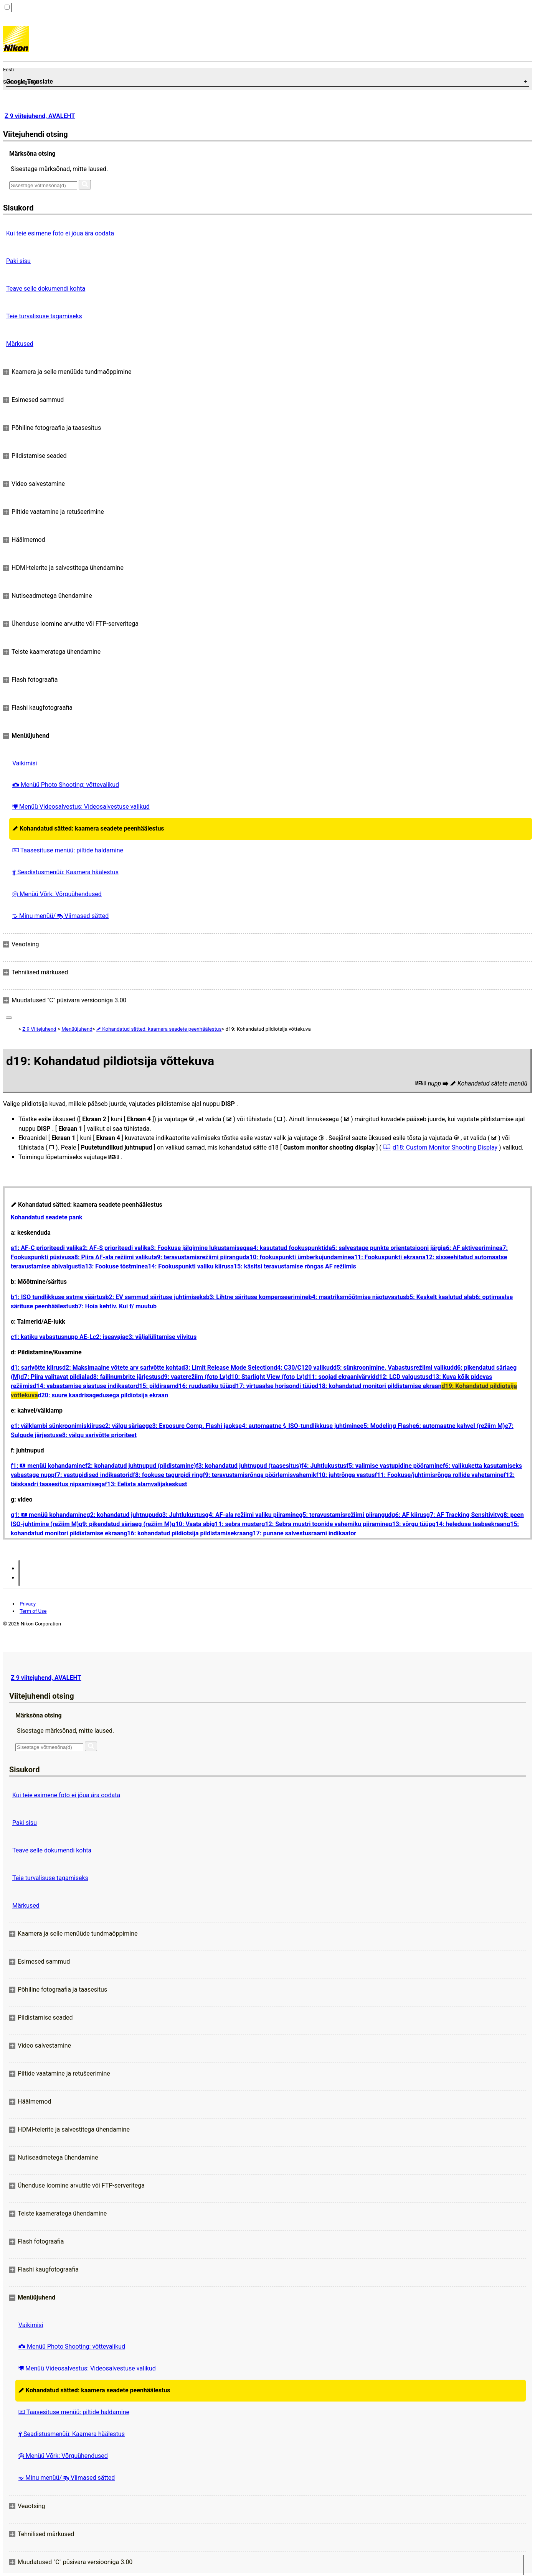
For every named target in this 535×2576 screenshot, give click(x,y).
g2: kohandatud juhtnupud (123, 1514)
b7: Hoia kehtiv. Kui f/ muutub (116, 1306)
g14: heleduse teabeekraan (469, 1524)
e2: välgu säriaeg (125, 1425)
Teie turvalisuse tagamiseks (44, 316)
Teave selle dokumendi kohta (45, 288)
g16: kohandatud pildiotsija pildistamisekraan (186, 1533)
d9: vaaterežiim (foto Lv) (194, 1376)
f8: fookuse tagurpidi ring (168, 1475)
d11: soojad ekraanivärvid (340, 1376)
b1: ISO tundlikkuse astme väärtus (58, 1297)
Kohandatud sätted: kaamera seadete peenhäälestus (88, 828)
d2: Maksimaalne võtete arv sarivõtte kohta (122, 1367)
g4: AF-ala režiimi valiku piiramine (252, 1514)
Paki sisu (18, 261)
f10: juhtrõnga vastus (345, 1475)
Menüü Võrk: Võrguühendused (57, 894)
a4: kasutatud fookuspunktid (289, 1248)
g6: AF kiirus (408, 1514)
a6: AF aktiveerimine (471, 1248)
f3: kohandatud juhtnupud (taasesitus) (248, 1465)
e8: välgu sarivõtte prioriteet (98, 1435)
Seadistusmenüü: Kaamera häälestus (65, 872)
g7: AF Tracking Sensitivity (463, 1514)
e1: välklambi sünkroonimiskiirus (56, 1425)
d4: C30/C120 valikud (303, 1367)
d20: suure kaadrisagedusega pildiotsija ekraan (103, 1395)
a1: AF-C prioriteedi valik (45, 1248)
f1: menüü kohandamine (48, 1465)
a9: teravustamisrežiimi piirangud (200, 1257)
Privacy (28, 1604)
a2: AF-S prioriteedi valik (113, 1248)
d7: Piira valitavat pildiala (54, 1376)
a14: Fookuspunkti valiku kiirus (187, 1266)
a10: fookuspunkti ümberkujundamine (298, 1257)
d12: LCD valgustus (402, 1376)
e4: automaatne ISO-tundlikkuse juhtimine (299, 1425)
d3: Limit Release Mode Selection (228, 1367)
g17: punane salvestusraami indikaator (303, 1533)
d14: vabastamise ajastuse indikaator (84, 1386)
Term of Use (33, 1611)
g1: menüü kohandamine (49, 1514)
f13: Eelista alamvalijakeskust (146, 1484)
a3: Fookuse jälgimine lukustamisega (198, 1248)
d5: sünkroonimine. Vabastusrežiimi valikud (393, 1367)
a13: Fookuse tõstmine (113, 1266)
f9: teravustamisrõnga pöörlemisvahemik (259, 1475)
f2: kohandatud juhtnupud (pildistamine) (140, 1465)
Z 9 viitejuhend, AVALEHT (40, 116)
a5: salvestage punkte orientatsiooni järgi (386, 1248)
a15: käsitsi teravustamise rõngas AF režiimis (293, 1266)
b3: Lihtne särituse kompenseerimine (257, 1297)
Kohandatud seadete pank (47, 1217)
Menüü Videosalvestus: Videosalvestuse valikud (81, 806)
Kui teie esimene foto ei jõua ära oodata (60, 233)
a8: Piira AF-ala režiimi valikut (112, 1257)
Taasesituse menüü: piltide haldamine (67, 850)
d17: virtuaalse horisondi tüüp (274, 1386)
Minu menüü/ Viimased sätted (60, 916)
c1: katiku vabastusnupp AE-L (52, 1337)
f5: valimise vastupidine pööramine (394, 1465)
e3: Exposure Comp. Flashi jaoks (193, 1425)
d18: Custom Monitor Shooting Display (445, 1147)
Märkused (19, 343)
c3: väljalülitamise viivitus (161, 1337)
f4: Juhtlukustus (323, 1465)
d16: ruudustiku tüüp (203, 1386)
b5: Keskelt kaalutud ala (439, 1297)
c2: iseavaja (109, 1337)
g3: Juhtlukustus (182, 1514)
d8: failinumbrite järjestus (125, 1376)
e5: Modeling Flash (386, 1425)
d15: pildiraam (155, 1386)
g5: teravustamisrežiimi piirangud (345, 1514)
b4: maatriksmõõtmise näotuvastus (357, 1297)
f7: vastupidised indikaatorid (93, 1475)
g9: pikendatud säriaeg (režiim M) (125, 1524)
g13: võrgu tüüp (410, 1524)
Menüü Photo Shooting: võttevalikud (65, 784)
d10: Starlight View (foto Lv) (266, 1376)
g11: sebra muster (236, 1524)
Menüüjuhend (76, 1029)
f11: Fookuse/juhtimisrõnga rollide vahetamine (439, 1475)
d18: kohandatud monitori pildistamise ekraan (378, 1386)
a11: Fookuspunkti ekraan (386, 1257)
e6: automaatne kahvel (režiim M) (459, 1425)
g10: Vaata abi (191, 1524)
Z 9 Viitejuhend (39, 1029)
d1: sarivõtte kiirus (36, 1367)
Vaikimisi (24, 763)
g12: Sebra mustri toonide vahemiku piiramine (324, 1524)
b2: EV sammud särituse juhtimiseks (156, 1297)
